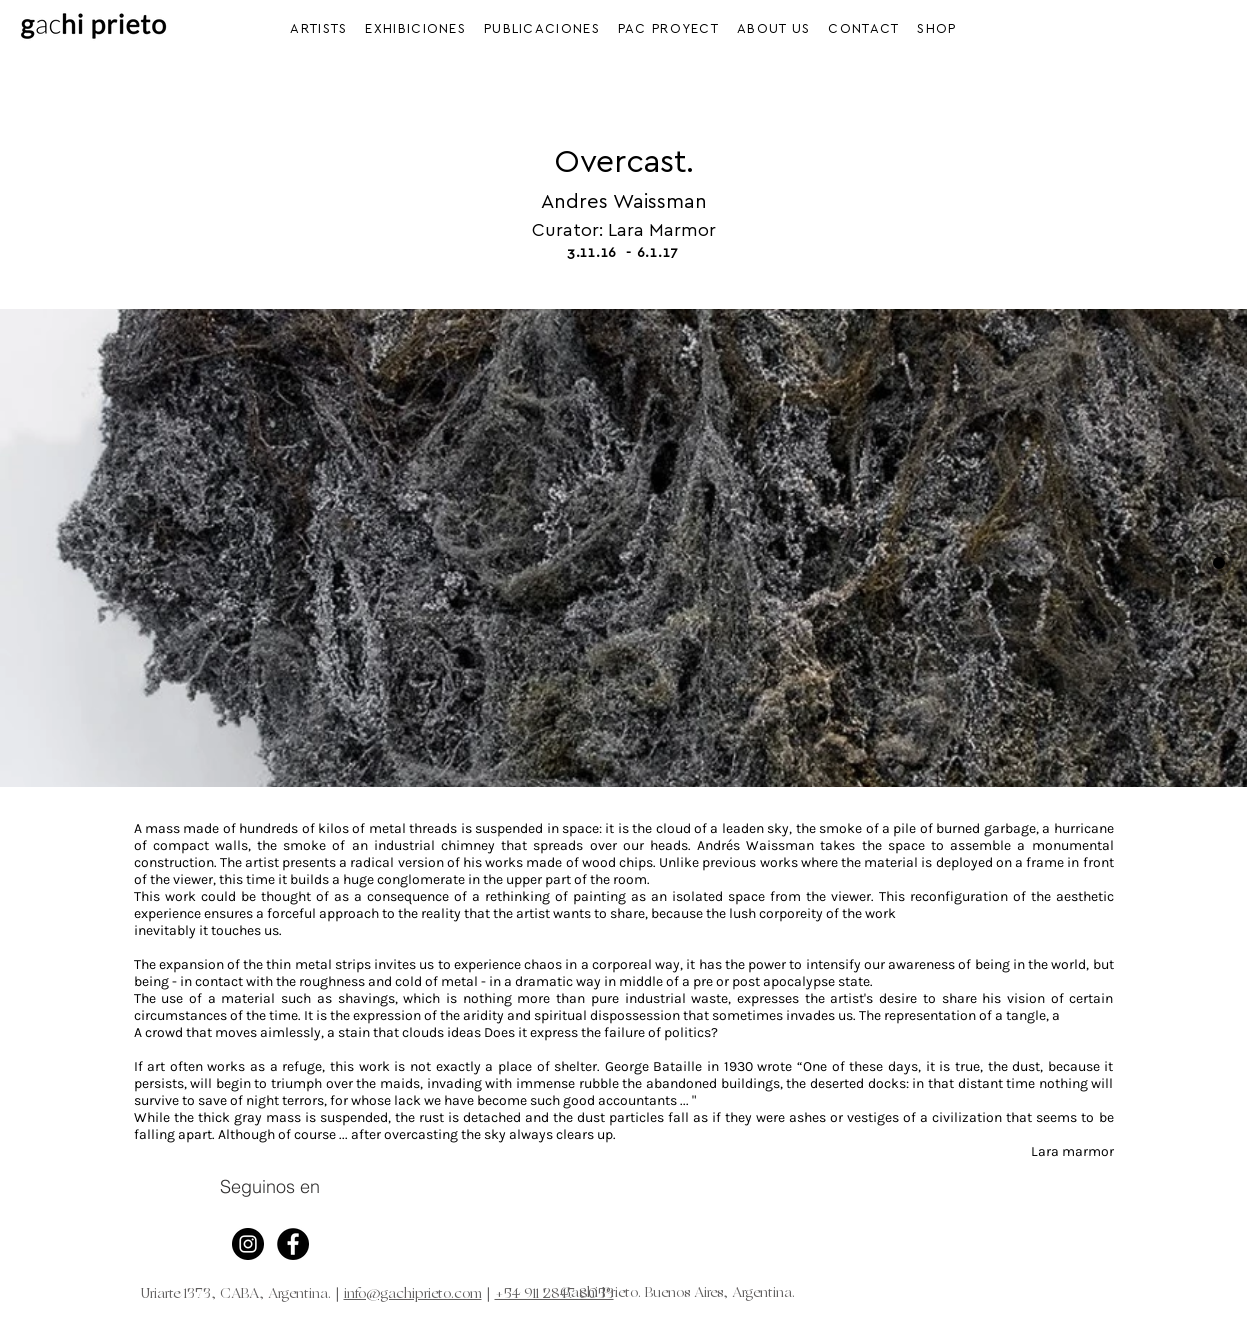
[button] (416, 28)
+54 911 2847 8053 (554, 1294)
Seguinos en (270, 1186)
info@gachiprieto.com (413, 1294)
